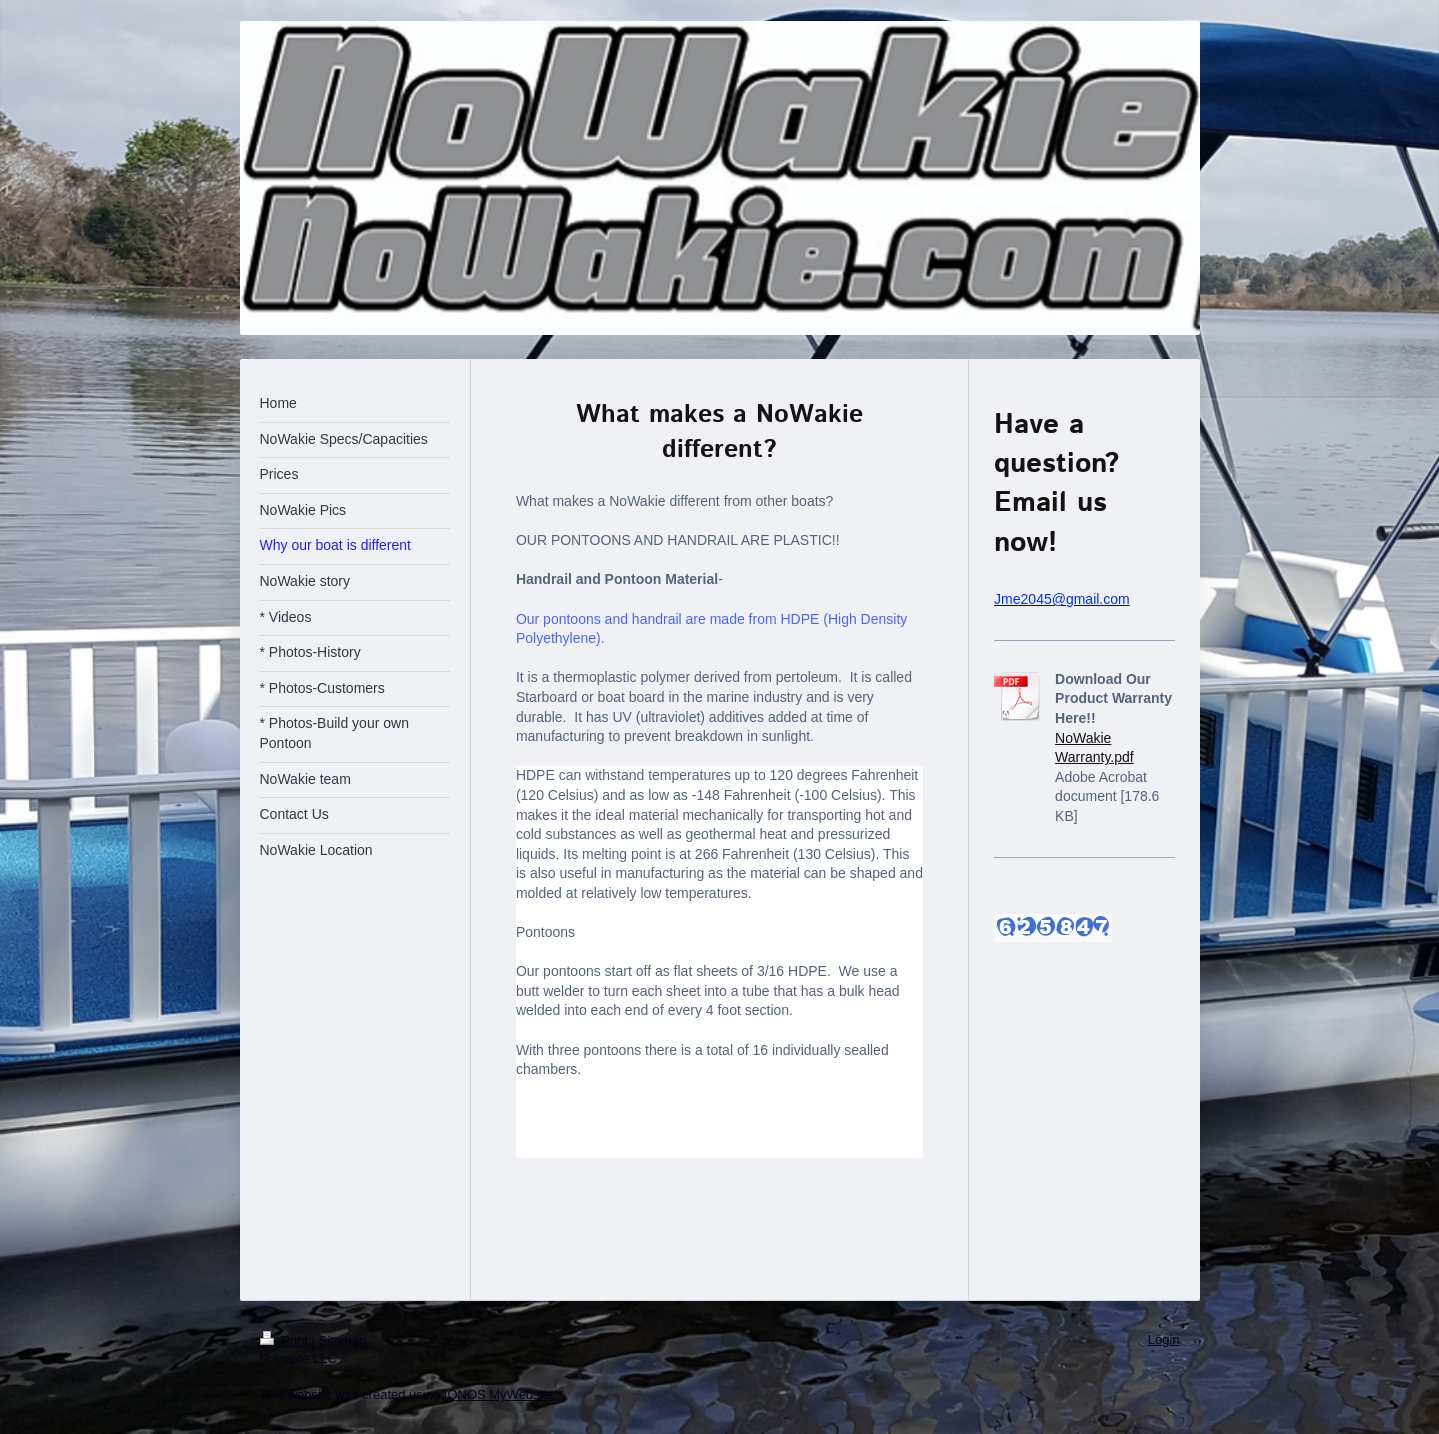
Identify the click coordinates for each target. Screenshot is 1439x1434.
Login (1164, 1339)
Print (286, 1340)
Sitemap (342, 1340)
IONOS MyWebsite (499, 1394)
